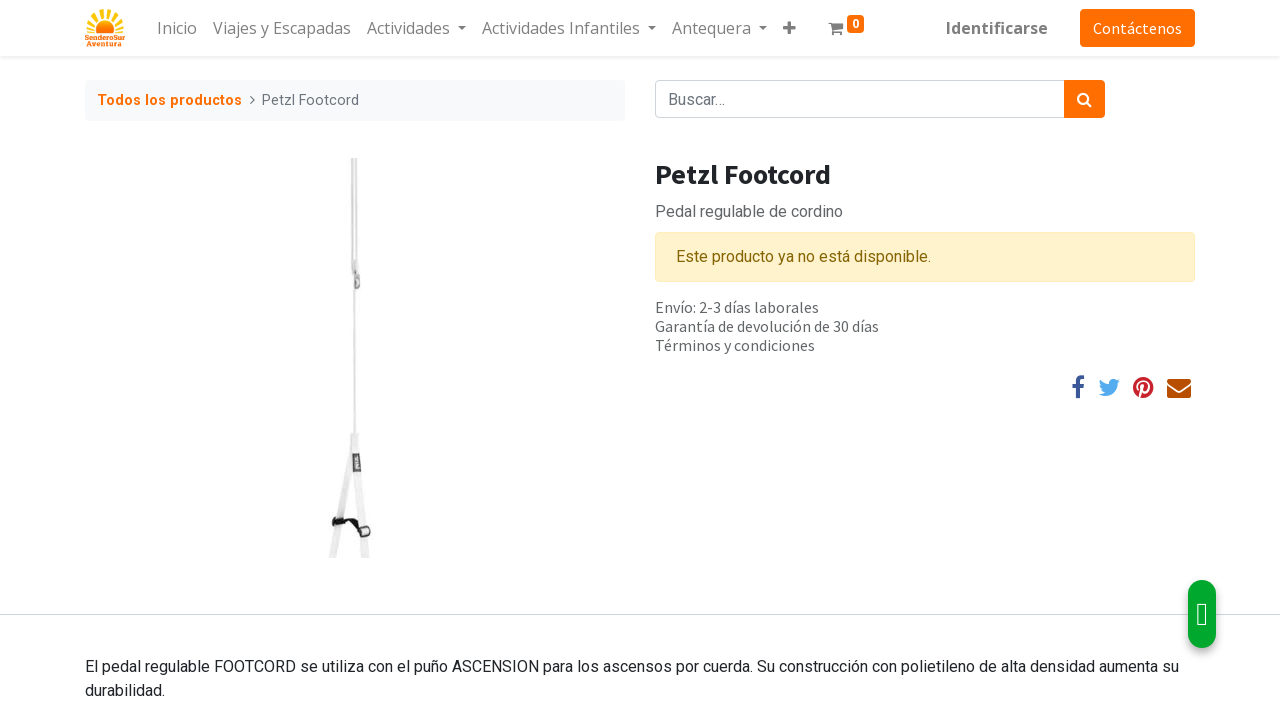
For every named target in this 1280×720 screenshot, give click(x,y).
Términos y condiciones (735, 345)
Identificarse (997, 28)
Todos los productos (169, 100)
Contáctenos (1137, 28)
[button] (789, 28)
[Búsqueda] (1084, 99)
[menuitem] (177, 28)
